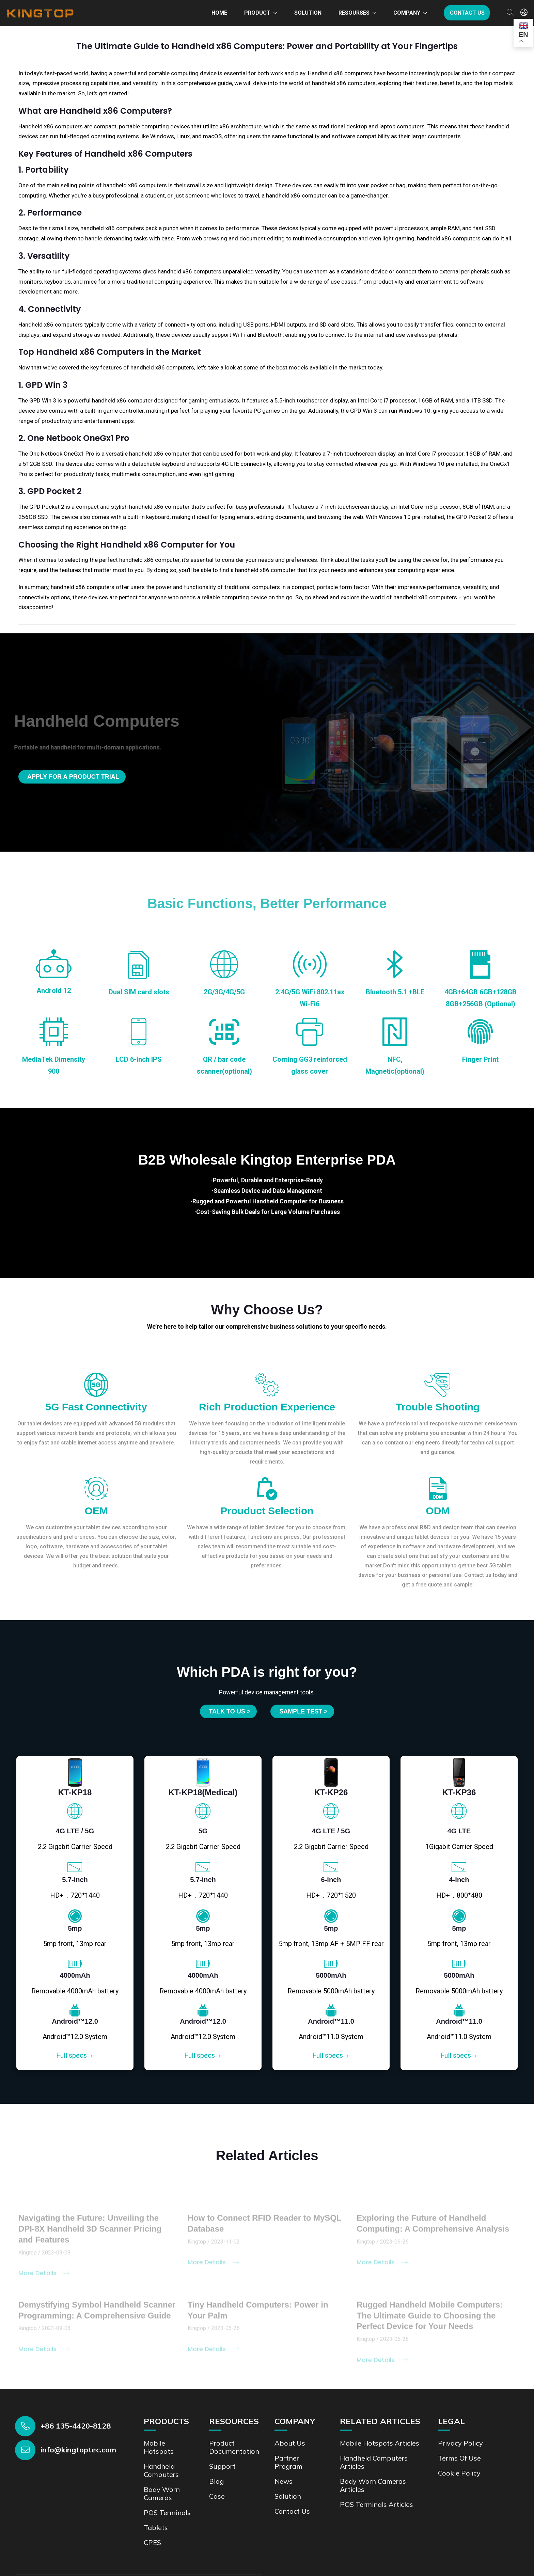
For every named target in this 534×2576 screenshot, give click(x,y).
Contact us (467, 13)
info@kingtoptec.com (78, 2449)
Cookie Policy (459, 2473)
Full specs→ (75, 2055)
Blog (216, 2481)
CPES (152, 2542)
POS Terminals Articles (376, 2504)
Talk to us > (229, 1711)
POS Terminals (167, 2512)
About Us (289, 2443)
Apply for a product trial (73, 776)
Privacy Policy (460, 2443)
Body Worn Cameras (162, 2493)
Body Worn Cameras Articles (373, 2485)
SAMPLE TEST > (303, 1711)
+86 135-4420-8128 (76, 2426)
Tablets (156, 2527)
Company (406, 13)
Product (257, 13)
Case (217, 2496)
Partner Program (288, 2462)
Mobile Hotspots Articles (379, 2443)
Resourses (354, 13)
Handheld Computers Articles (374, 2462)
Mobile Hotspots (159, 2447)
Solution (307, 13)
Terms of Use (459, 2458)
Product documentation (234, 2447)
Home (219, 13)
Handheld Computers (161, 2470)
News (283, 2481)
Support (222, 2466)
